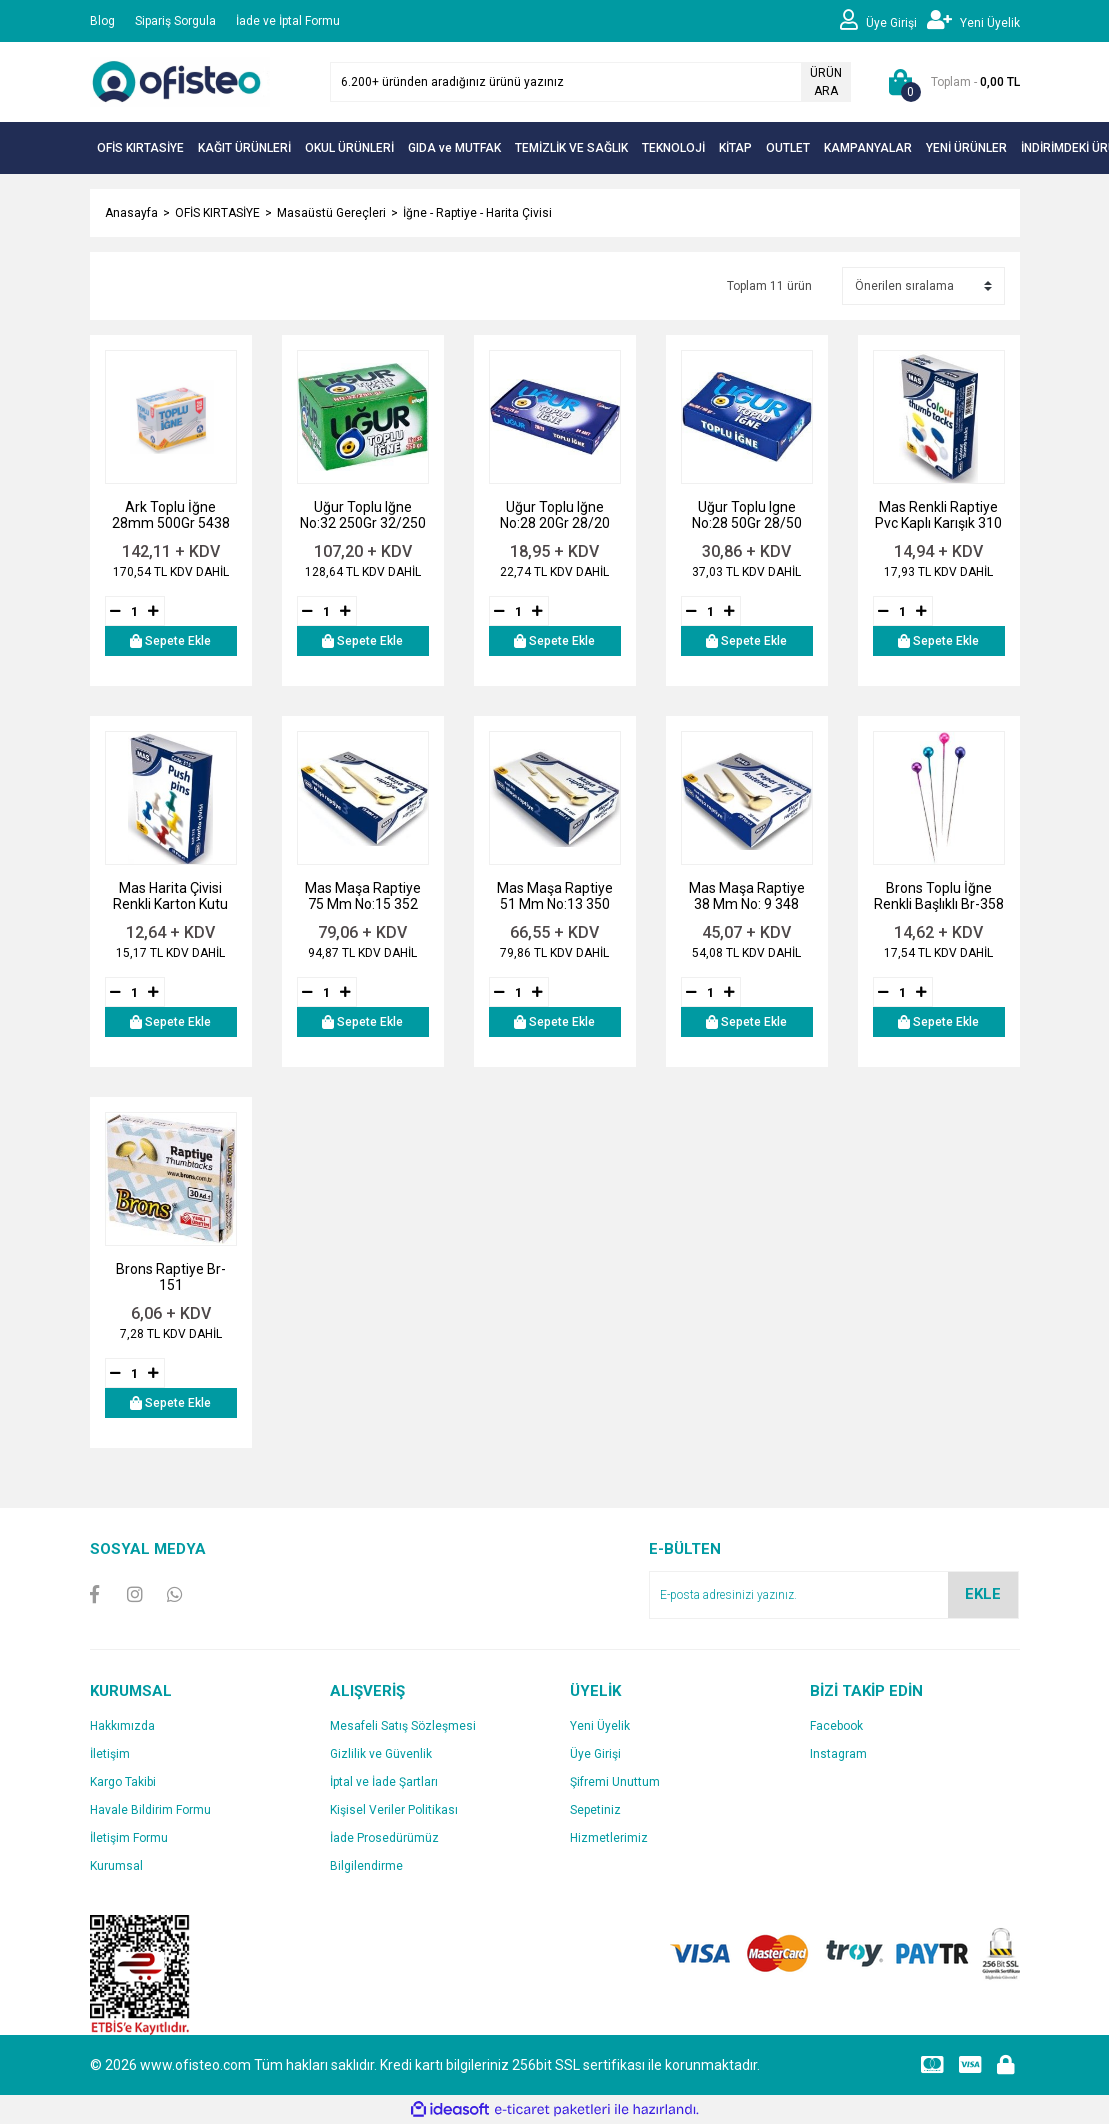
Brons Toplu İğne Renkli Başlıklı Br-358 (939, 896)
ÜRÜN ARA (826, 82)
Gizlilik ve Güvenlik (381, 1754)
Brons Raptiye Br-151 (171, 1277)
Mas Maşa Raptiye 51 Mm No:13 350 (555, 896)
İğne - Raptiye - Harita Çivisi (477, 213)
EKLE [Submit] (983, 1594)
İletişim (110, 1754)
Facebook (836, 1726)
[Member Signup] (973, 21)
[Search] (590, 82)
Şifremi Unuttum (615, 1782)
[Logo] (180, 81)
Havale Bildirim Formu (150, 1810)
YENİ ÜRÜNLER (966, 148)
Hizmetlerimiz (609, 1838)
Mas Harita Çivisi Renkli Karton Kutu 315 (170, 896)
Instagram (838, 1754)
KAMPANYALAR (868, 148)
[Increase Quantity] (154, 611)
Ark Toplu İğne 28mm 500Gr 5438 (171, 515)
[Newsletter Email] (834, 1595)
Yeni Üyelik (600, 1726)
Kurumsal (116, 1866)
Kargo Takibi (123, 1782)
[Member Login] (883, 21)
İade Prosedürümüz (384, 1838)
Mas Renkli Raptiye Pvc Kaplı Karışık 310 (938, 515)
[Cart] (950, 82)
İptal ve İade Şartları (384, 1782)
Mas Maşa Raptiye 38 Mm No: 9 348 (747, 896)
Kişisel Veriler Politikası (394, 1810)
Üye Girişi (595, 1754)
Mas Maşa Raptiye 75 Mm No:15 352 (363, 896)
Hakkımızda (122, 1726)
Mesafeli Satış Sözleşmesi (403, 1726)
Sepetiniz (595, 1810)
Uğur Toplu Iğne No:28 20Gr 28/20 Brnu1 (555, 515)
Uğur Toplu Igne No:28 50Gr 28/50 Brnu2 (747, 515)
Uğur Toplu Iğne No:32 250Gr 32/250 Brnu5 (363, 515)
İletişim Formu (129, 1838)
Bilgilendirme (366, 1866)
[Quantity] (135, 611)
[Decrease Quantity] (116, 611)
